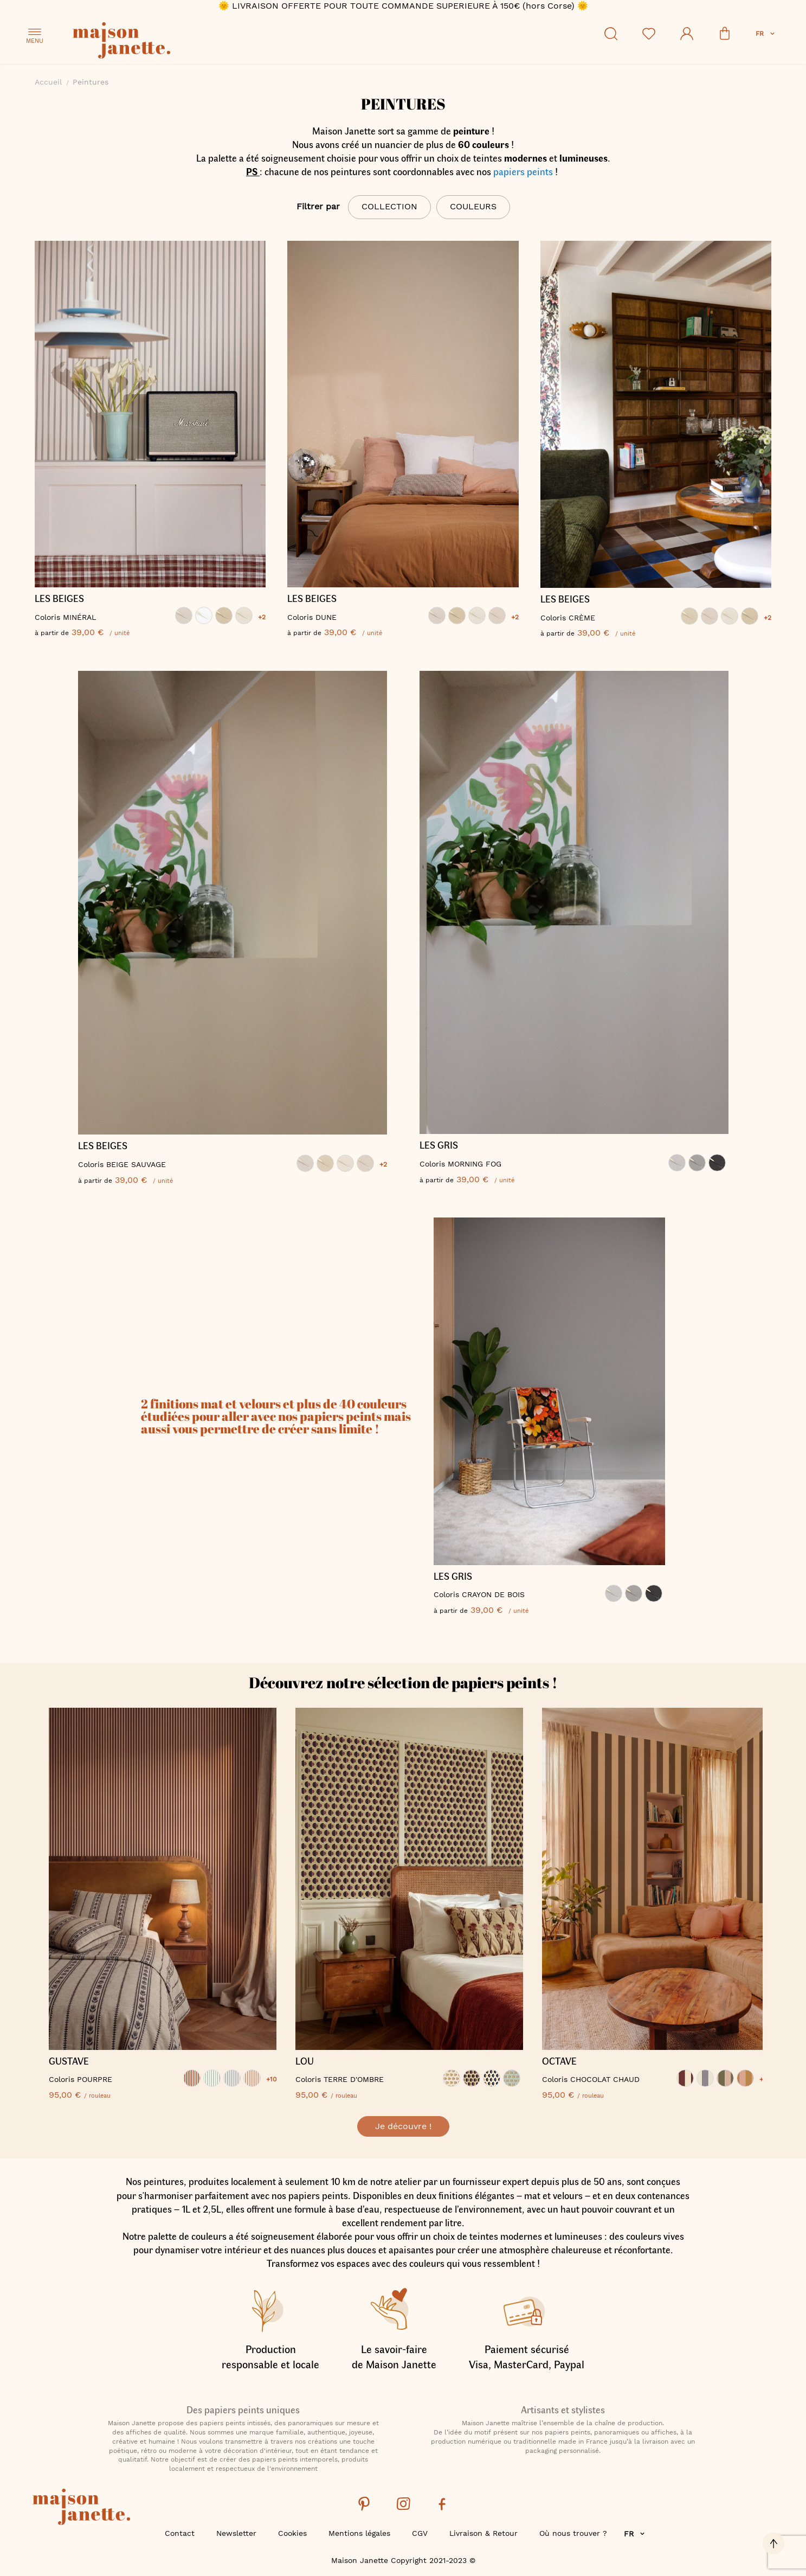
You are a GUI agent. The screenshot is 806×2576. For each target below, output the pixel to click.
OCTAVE (559, 2061)
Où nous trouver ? (573, 2533)
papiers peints (523, 171)
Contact (180, 2533)
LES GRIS (439, 1145)
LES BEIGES (59, 599)
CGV (420, 2533)
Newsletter (236, 2533)
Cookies (292, 2533)
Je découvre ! (403, 2126)
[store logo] (170, 42)
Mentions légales (359, 2533)
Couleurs (473, 206)
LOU (304, 2061)
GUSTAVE (69, 2061)
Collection (389, 206)
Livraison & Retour (483, 2533)
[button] (766, 33)
